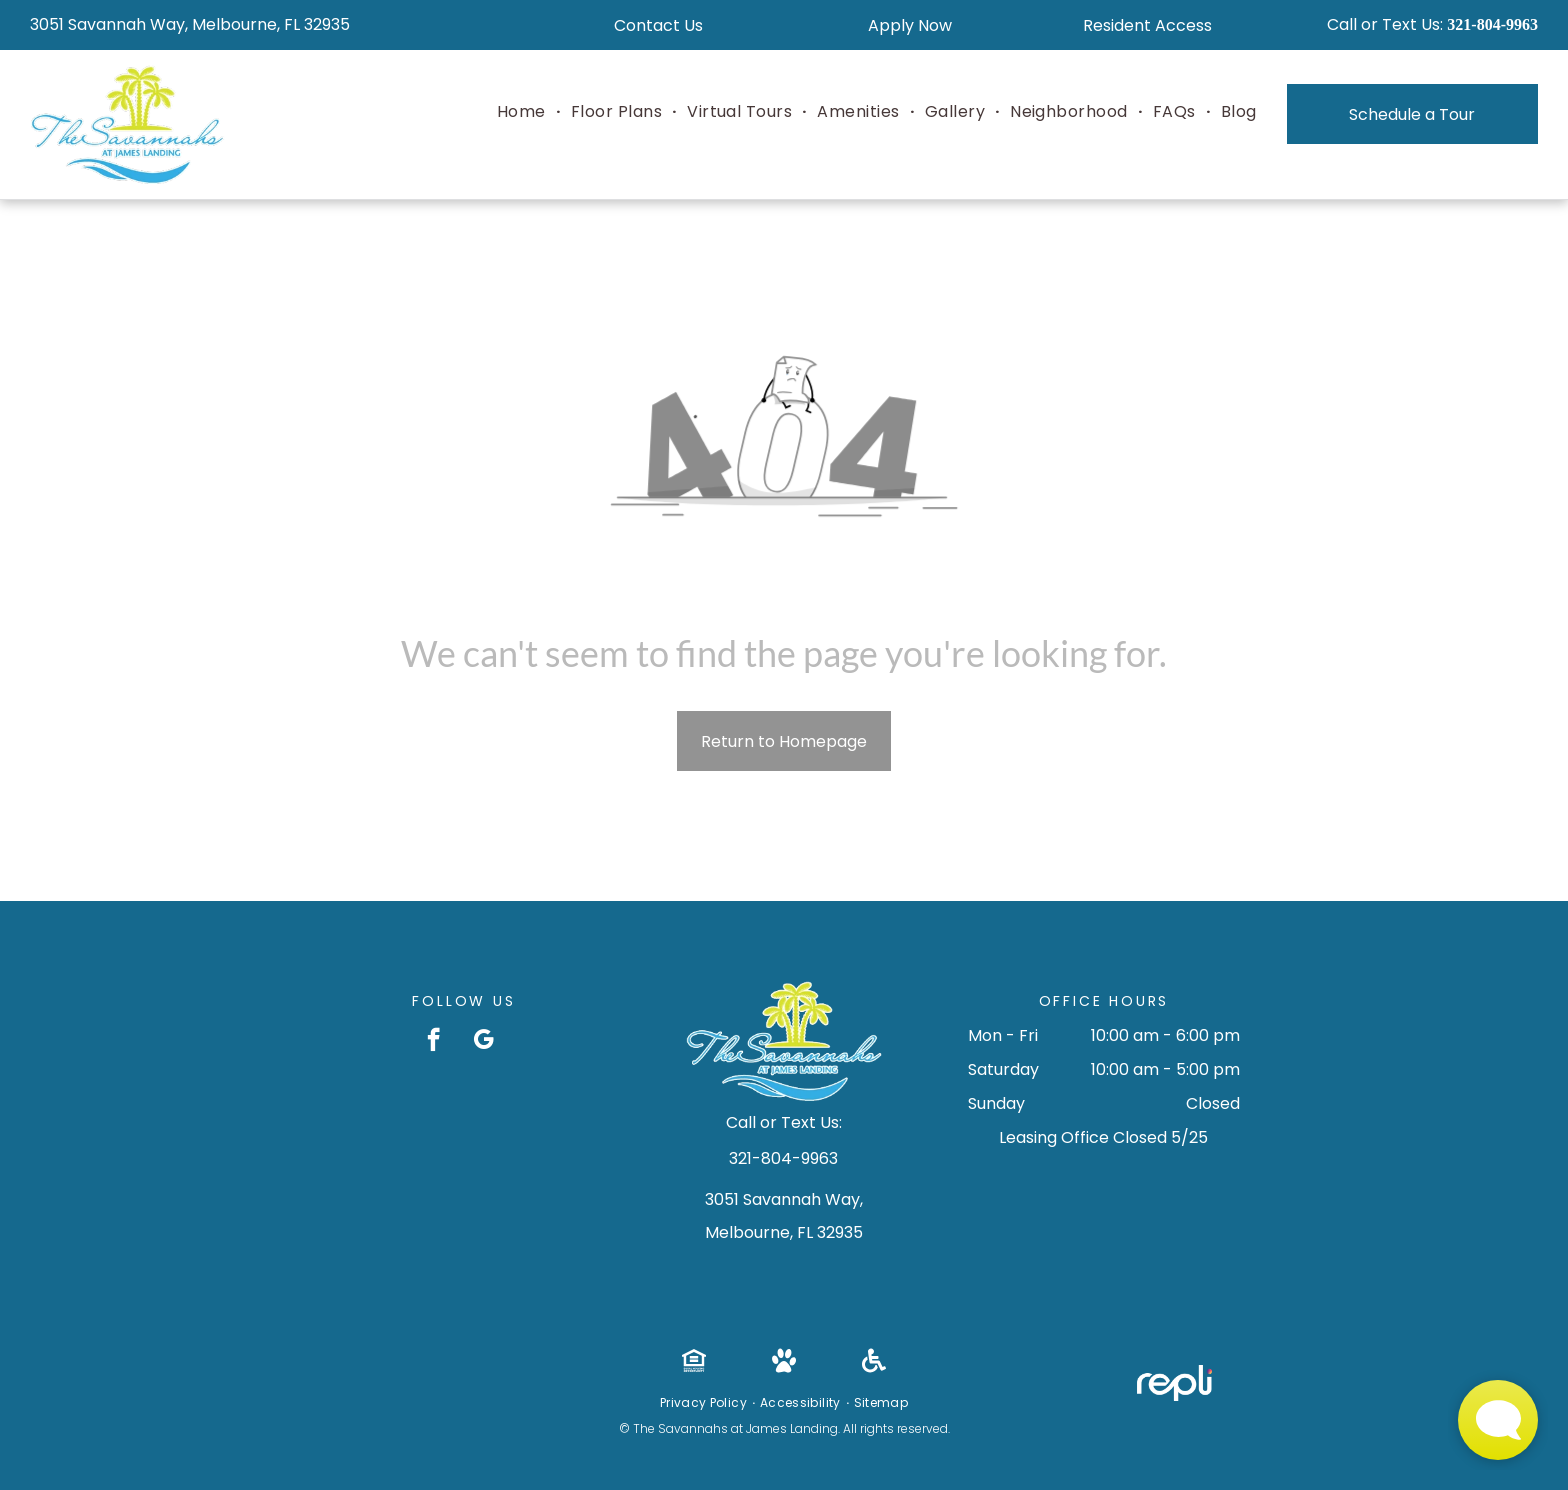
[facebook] (433, 1042)
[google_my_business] (483, 1042)
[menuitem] (524, 112)
